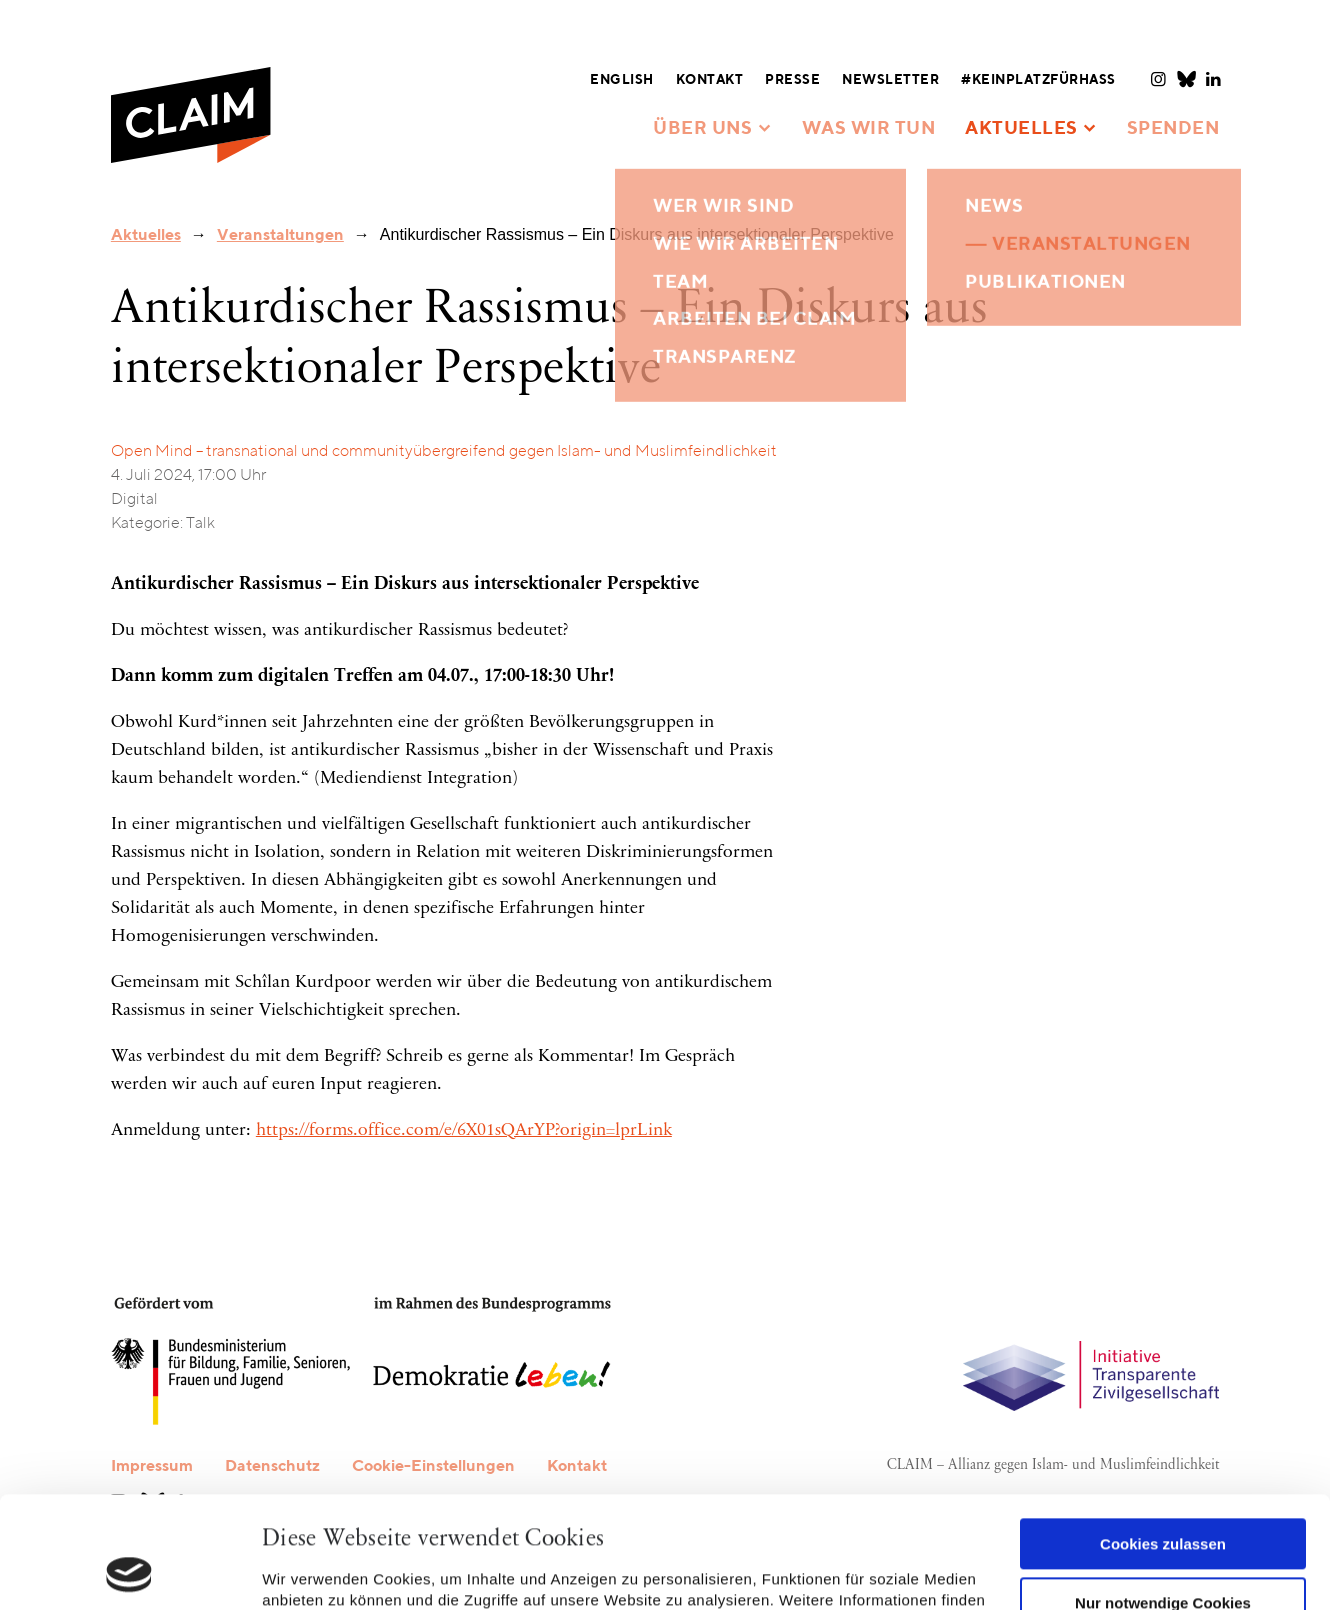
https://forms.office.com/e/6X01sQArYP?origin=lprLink (464, 1131)
